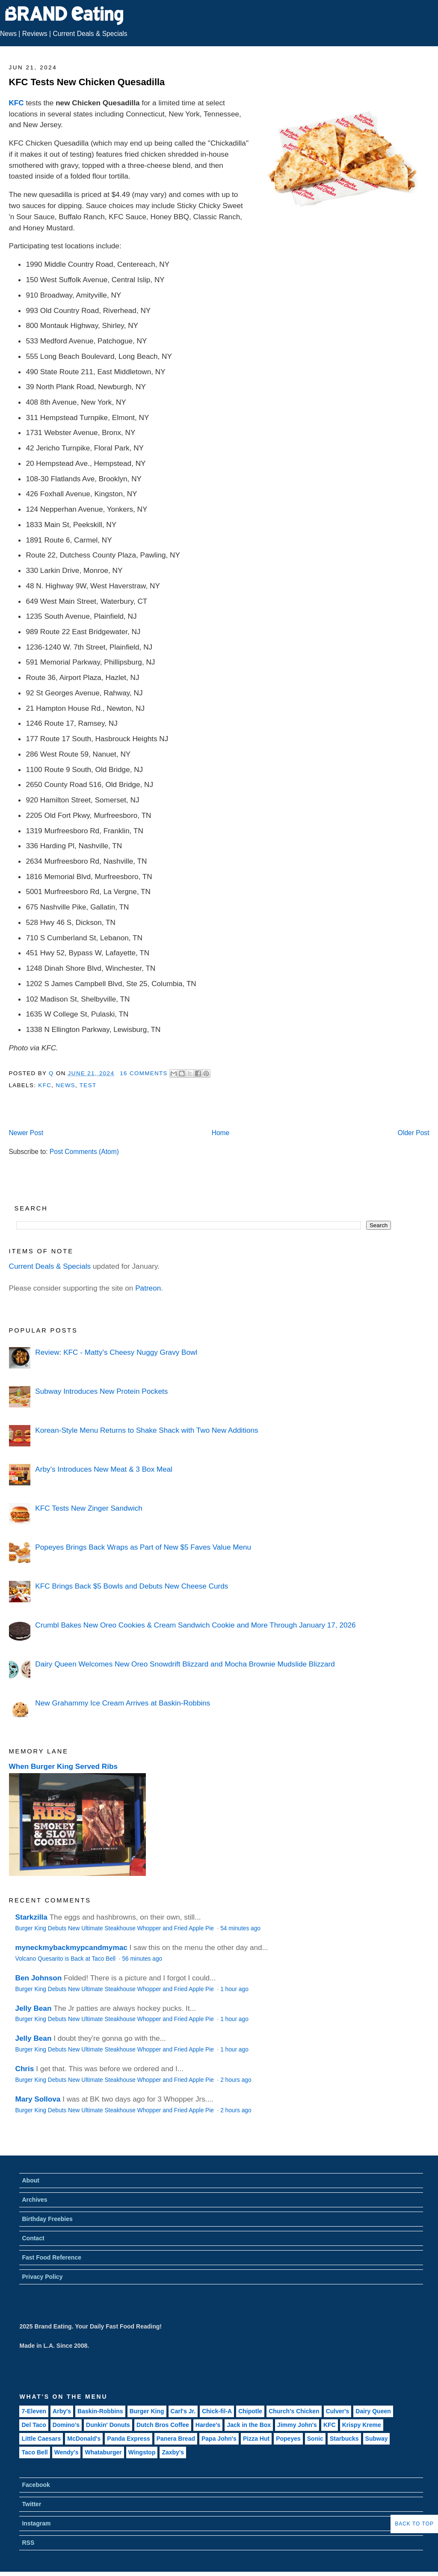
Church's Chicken (294, 2411)
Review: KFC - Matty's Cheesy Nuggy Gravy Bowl (116, 1352)
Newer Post (26, 1132)
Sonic (315, 2438)
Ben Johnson (38, 1978)
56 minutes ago (142, 1959)
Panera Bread (176, 2438)
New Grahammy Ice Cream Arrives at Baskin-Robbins (122, 1703)
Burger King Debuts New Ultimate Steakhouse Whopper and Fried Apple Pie (115, 1928)
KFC (16, 102)
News (8, 33)
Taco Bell (34, 2452)
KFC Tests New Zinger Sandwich (88, 1508)
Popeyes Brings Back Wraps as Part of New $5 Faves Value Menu (143, 1547)
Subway (376, 2438)
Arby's (62, 2411)
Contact (33, 2238)
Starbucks (344, 2438)
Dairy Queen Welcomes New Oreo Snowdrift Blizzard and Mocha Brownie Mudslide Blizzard (185, 1664)
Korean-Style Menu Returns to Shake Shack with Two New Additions (146, 1430)
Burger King (147, 2411)
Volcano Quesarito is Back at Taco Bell (66, 1959)
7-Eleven (33, 2411)
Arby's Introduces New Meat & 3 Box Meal (103, 1469)
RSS (28, 2542)
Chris (24, 2068)
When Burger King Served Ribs (63, 1766)
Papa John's (219, 2438)
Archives (34, 2199)
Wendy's (66, 2452)
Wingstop (142, 2452)
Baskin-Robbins (100, 2411)
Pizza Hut (256, 2438)
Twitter (31, 2504)
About (30, 2180)
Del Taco (33, 2424)
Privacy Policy (42, 2276)
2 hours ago (235, 2080)
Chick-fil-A (217, 2411)
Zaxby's (173, 2452)
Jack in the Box (249, 2424)
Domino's (66, 2424)
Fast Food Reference (51, 2257)
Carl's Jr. (183, 2411)
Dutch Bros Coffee (162, 2424)
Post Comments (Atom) (84, 1151)
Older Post (413, 1132)
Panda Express (128, 2438)
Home (221, 1132)
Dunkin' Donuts (108, 2424)
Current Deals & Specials (90, 33)
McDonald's (84, 2438)
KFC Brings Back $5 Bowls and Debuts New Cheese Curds (131, 1586)
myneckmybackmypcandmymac (71, 1947)
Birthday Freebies (47, 2218)
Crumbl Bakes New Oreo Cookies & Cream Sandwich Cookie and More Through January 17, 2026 (195, 1625)
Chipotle (250, 2411)
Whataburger (103, 2452)
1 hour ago (234, 1989)
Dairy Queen (373, 2411)
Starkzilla (31, 1917)
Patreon (148, 1288)
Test (88, 1085)
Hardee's (208, 2424)
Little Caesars (41, 2438)
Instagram (36, 2523)
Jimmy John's (297, 2424)
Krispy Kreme (361, 2424)
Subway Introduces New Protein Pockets (101, 1391)
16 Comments (144, 1073)
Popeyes (288, 2438)
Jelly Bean (33, 2008)
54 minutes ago (240, 1928)
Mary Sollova (38, 2099)
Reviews (34, 33)
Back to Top (414, 2524)
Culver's (337, 2411)
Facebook (36, 2484)
